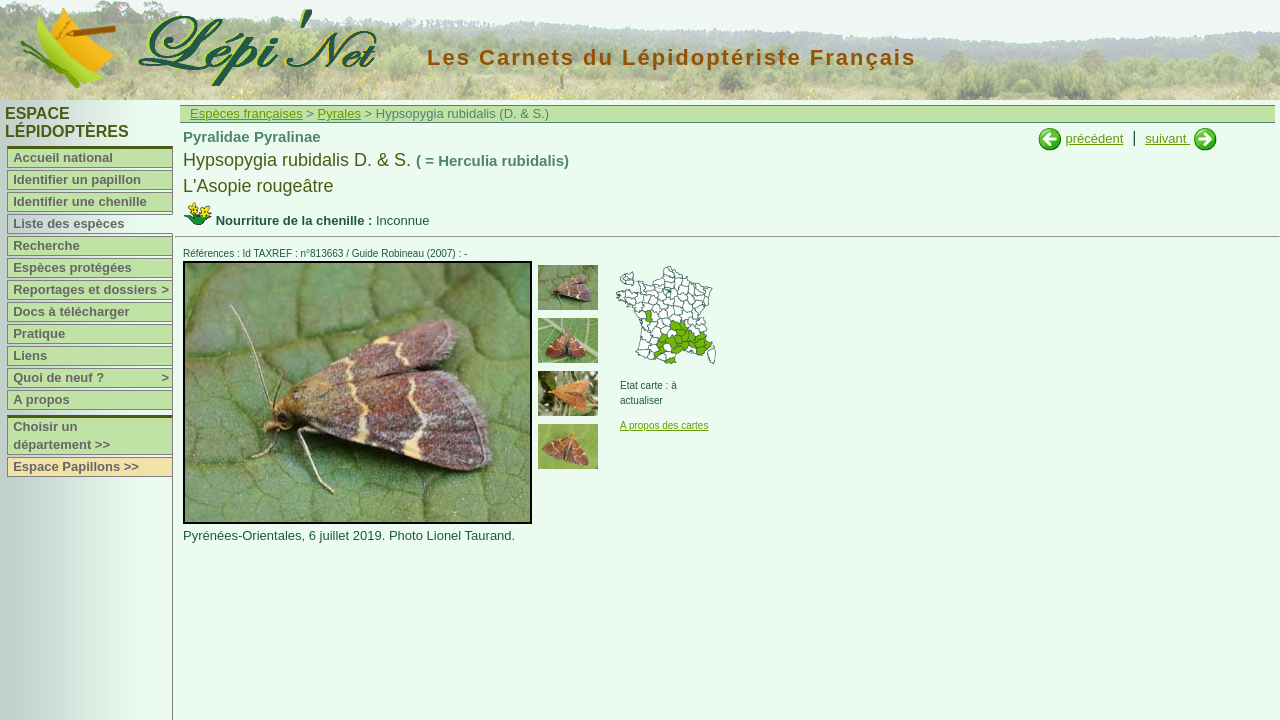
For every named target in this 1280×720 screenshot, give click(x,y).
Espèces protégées (72, 267)
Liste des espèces (68, 223)
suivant (1167, 138)
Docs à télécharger (71, 311)
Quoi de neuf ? (92, 378)
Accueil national (63, 157)
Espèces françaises (246, 113)
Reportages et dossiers (92, 290)
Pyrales (339, 113)
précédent (1094, 138)
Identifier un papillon (77, 179)
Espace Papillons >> (76, 466)
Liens (30, 355)
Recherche (46, 245)
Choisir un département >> (61, 435)
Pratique (39, 333)
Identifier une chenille (80, 201)
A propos (41, 399)
